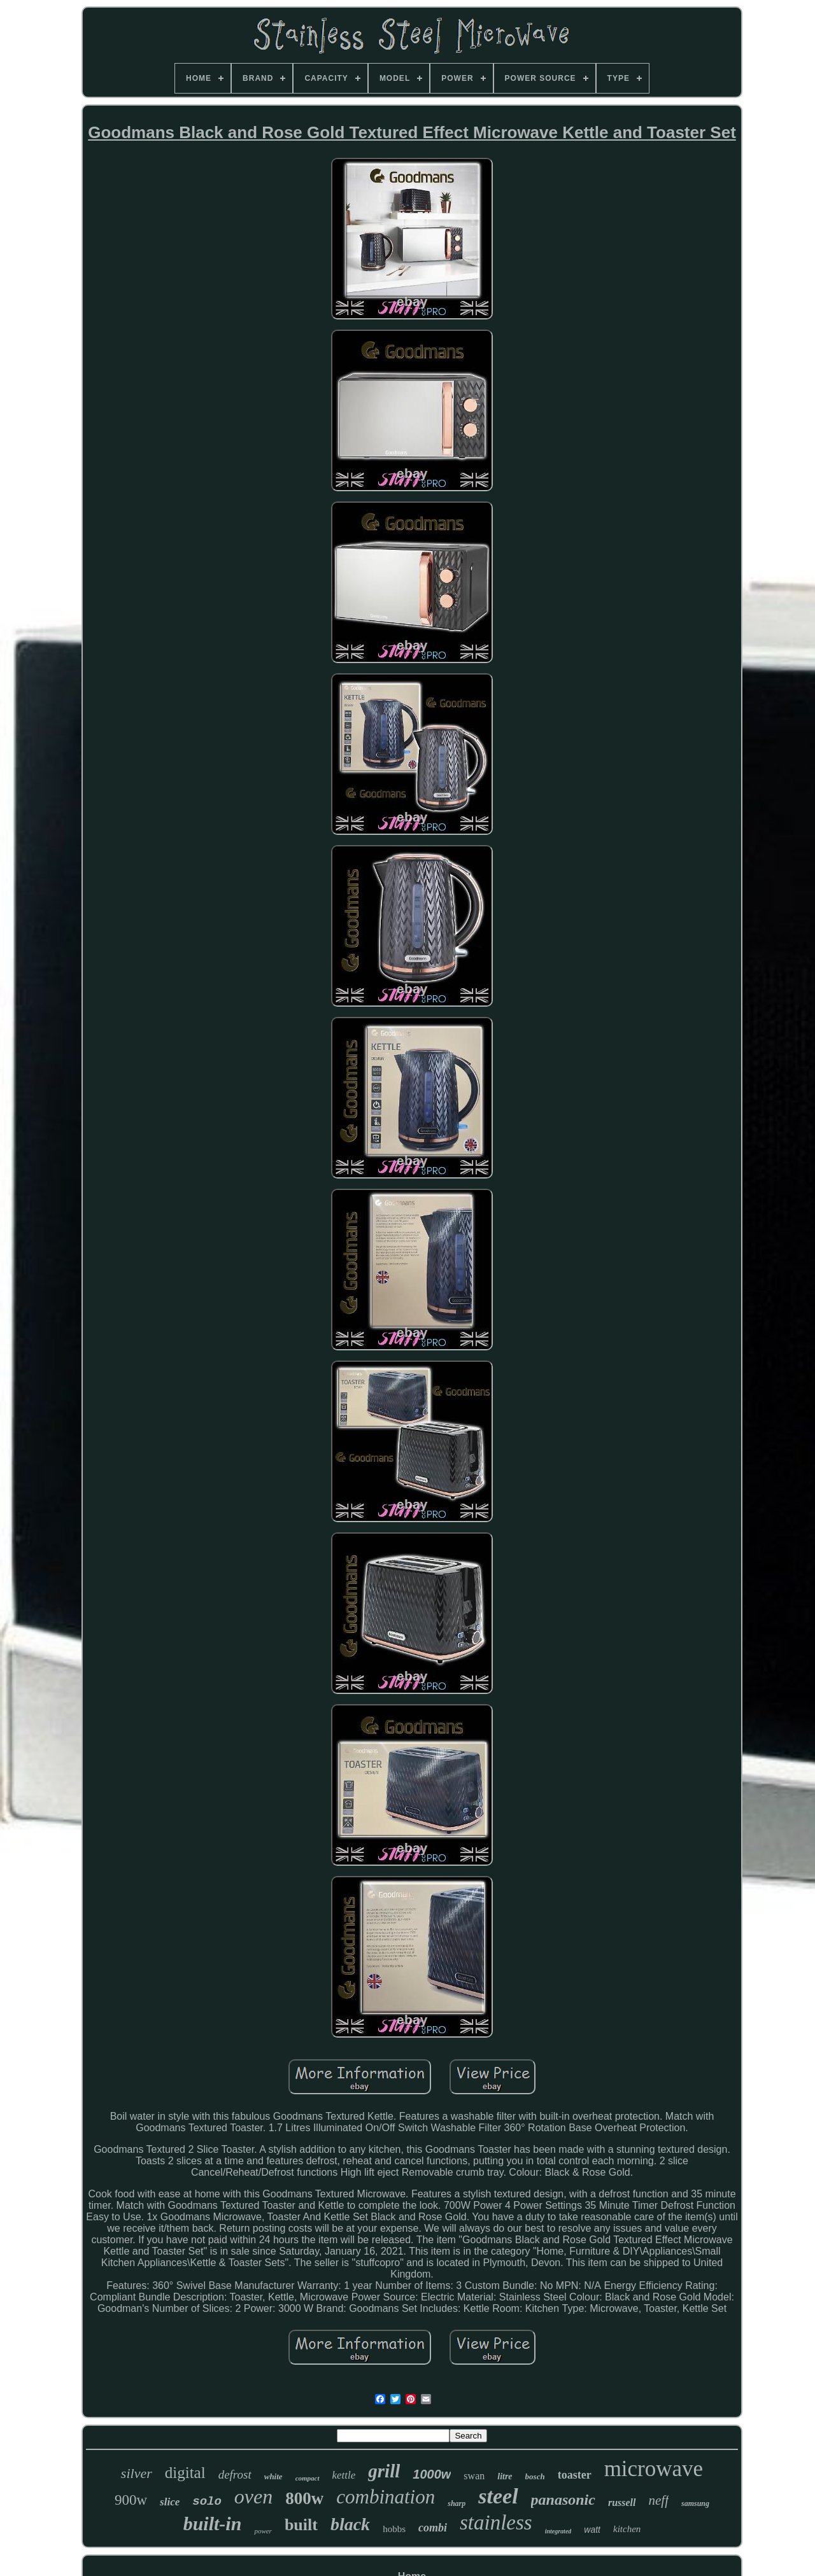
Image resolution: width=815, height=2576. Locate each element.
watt (592, 2529)
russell (622, 2502)
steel (498, 2496)
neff (659, 2500)
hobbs (394, 2529)
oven (253, 2496)
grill (384, 2471)
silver (136, 2473)
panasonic (563, 2499)
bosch (535, 2476)
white (273, 2476)
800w (304, 2498)
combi (432, 2527)
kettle (344, 2475)
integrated (558, 2531)
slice (170, 2502)
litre (504, 2476)
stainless (496, 2522)
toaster (575, 2474)
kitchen (627, 2529)
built (301, 2525)
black (350, 2524)
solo (207, 2502)
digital (185, 2472)
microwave (653, 2468)
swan (474, 2475)
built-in (212, 2523)
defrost (235, 2474)
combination (385, 2497)
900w (131, 2500)
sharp (456, 2503)
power (263, 2531)
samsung (695, 2503)
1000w (432, 2474)
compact (307, 2478)
